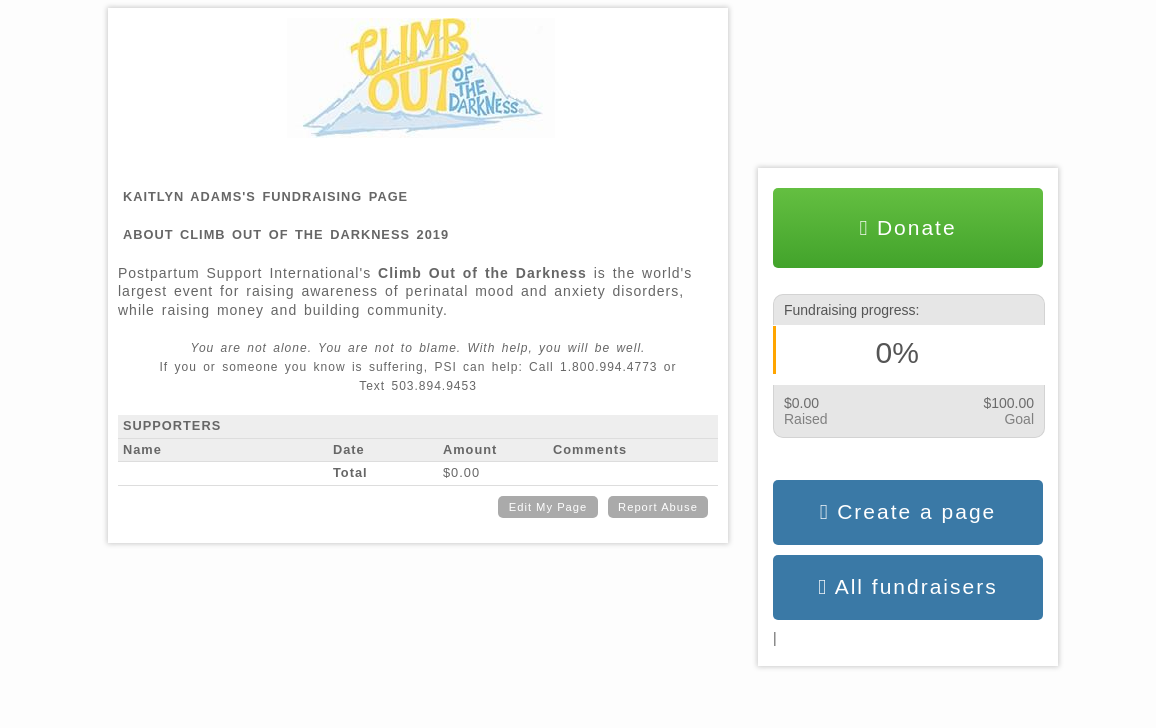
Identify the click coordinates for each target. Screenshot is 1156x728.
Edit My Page (548, 507)
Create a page (908, 512)
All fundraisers (907, 587)
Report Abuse (658, 507)
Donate (907, 228)
